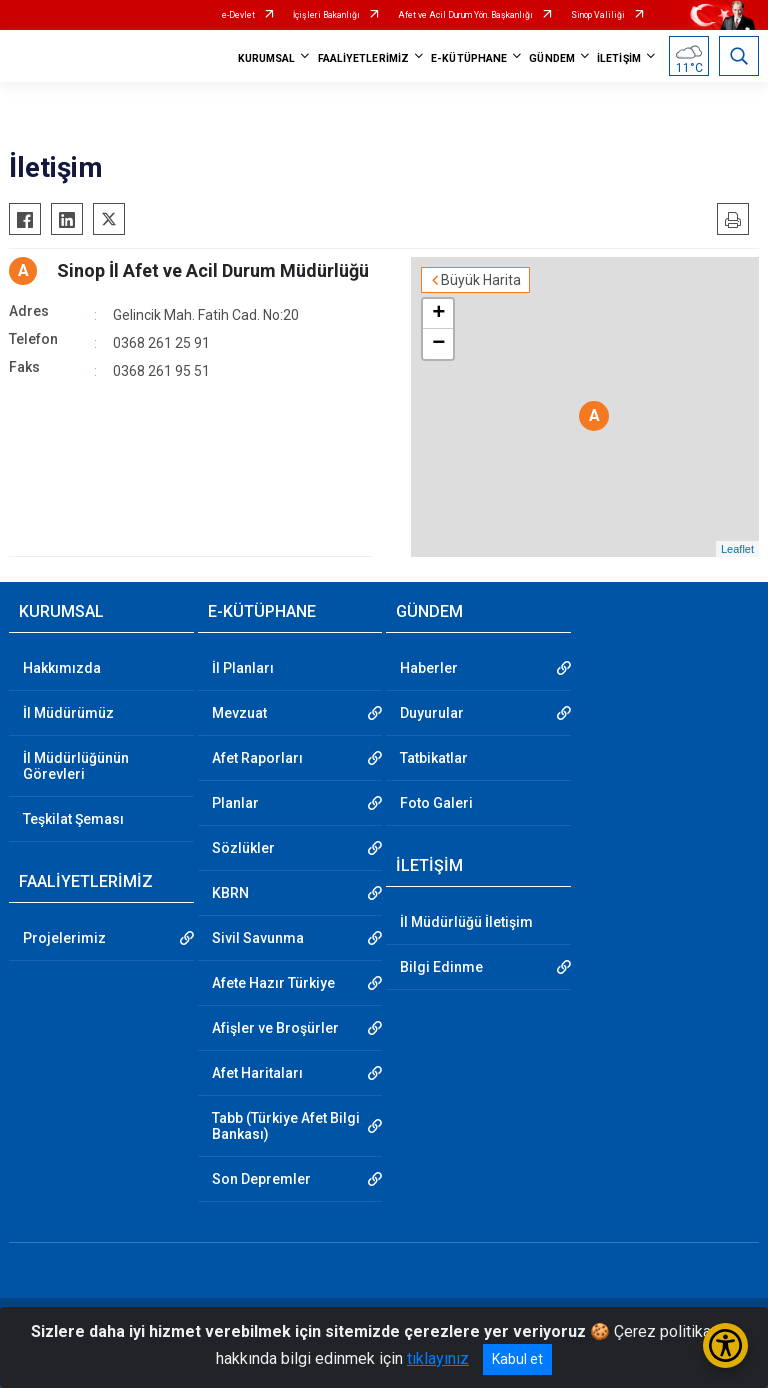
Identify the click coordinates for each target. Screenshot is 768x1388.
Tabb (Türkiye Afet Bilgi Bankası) (286, 1126)
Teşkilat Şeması (73, 819)
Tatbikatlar (434, 758)
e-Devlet (238, 15)
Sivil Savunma (258, 938)
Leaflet (737, 549)
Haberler (429, 668)
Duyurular (432, 713)
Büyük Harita (481, 280)
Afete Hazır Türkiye (273, 983)
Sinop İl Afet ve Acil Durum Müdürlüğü (213, 270)
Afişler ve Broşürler (275, 1028)
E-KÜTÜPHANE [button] (469, 58)
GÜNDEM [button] (552, 58)
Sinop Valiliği (598, 15)
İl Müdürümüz (68, 713)
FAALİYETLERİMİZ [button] (364, 58)
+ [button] (438, 314)
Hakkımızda (62, 668)
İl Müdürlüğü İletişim (466, 922)
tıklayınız (438, 1358)
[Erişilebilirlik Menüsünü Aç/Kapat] (725, 1345)
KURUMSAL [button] (267, 58)
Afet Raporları (257, 758)
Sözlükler (243, 848)
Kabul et (517, 1359)
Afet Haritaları (257, 1073)
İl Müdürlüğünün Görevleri (76, 766)
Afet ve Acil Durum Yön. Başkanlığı (465, 15)
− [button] (438, 344)
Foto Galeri (436, 803)
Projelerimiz (64, 938)
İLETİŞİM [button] (619, 58)
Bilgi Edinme (441, 967)
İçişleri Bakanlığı (326, 15)
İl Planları (243, 668)
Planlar (235, 803)
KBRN (230, 893)
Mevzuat (239, 713)
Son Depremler (261, 1179)
